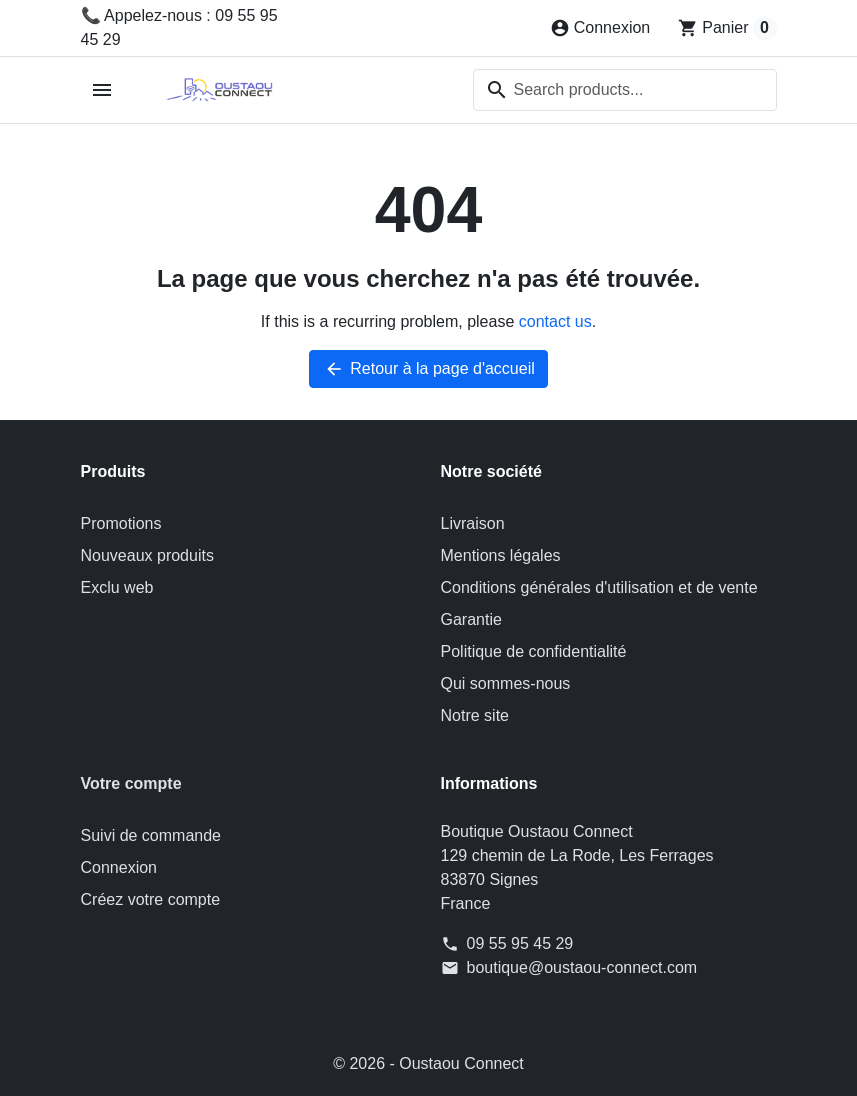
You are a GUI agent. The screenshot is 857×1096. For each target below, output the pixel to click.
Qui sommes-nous (506, 683)
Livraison (473, 523)
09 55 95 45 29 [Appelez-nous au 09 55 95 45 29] (520, 943)
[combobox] (625, 90)
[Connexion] (600, 28)
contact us (555, 321)
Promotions (121, 523)
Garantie (471, 619)
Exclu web (117, 587)
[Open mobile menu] (102, 90)
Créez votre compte (151, 899)
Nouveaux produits (147, 555)
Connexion (119, 867)
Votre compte (131, 783)
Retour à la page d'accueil (428, 369)
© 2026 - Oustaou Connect (428, 1063)
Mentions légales (501, 555)
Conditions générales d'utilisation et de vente (599, 587)
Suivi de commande (151, 835)
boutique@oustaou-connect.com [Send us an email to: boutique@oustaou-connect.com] (582, 967)
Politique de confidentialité (534, 651)
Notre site (475, 715)
